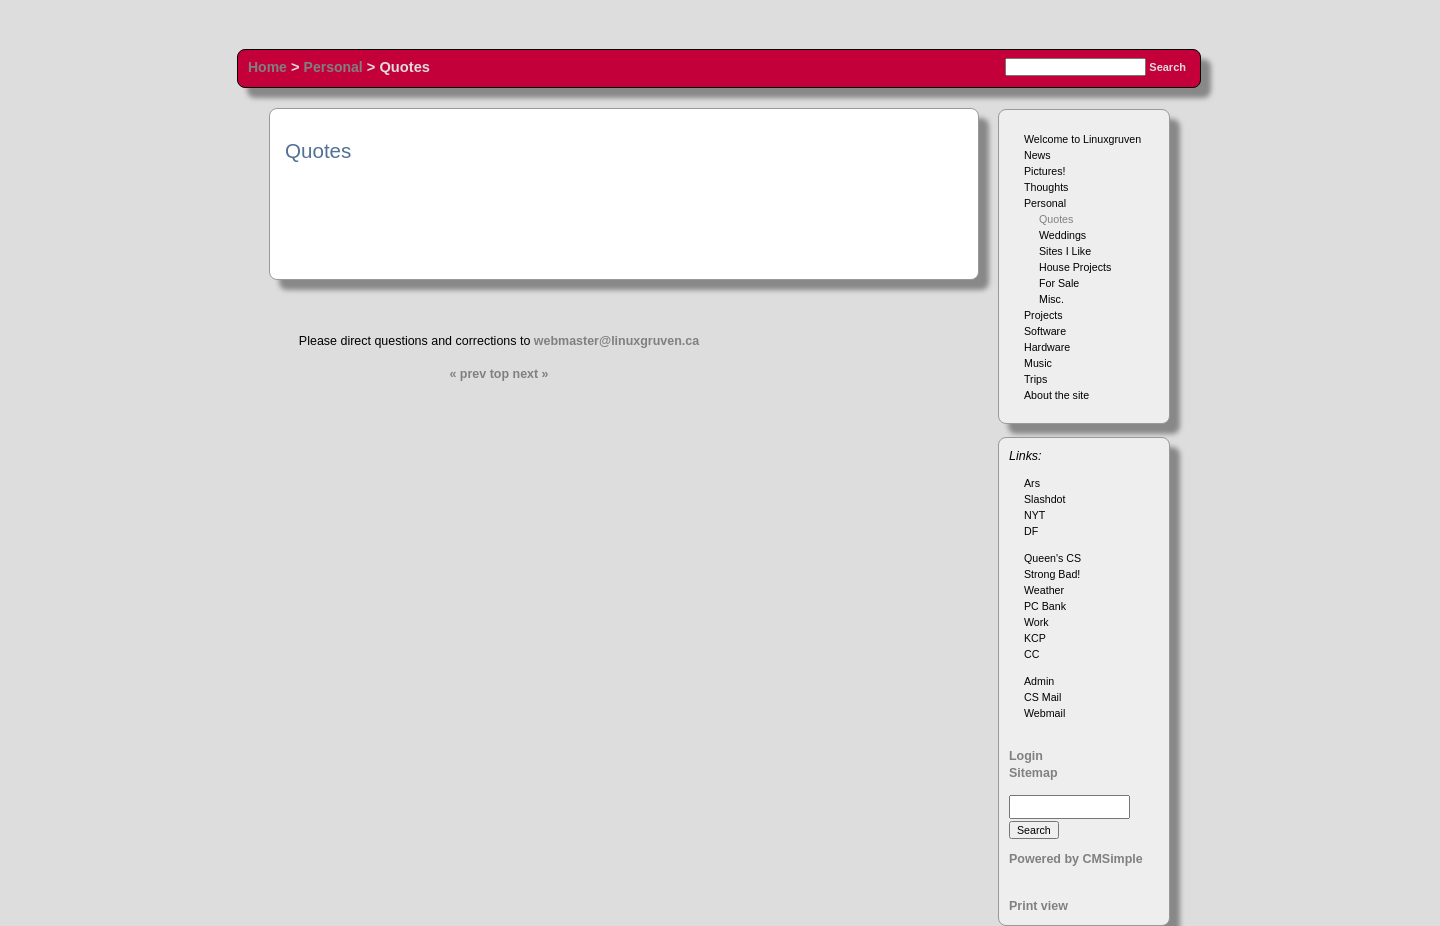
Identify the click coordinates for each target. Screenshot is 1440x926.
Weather (1044, 590)
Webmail (1044, 713)
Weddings (1062, 235)
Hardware (1047, 347)
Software (1045, 331)
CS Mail (1042, 697)
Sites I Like (1065, 251)
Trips (1035, 379)
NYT (1034, 515)
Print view (1038, 906)
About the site (1056, 395)
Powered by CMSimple (1076, 859)
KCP (1035, 638)
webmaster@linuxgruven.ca (616, 341)
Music (1038, 363)
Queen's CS (1052, 558)
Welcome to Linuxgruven (1082, 139)
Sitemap (1033, 773)
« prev (467, 374)
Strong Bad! (1052, 574)
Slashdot (1044, 499)
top (499, 374)
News (1037, 155)
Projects (1043, 315)
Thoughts (1046, 187)
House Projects (1075, 267)
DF (1031, 531)
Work (1036, 622)
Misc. (1051, 299)
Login (1026, 756)
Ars (1032, 483)
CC (1031, 654)
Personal (333, 67)
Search (1167, 67)
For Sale (1059, 283)
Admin (1039, 681)
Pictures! (1044, 171)
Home (267, 67)
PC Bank (1045, 606)
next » (531, 374)
